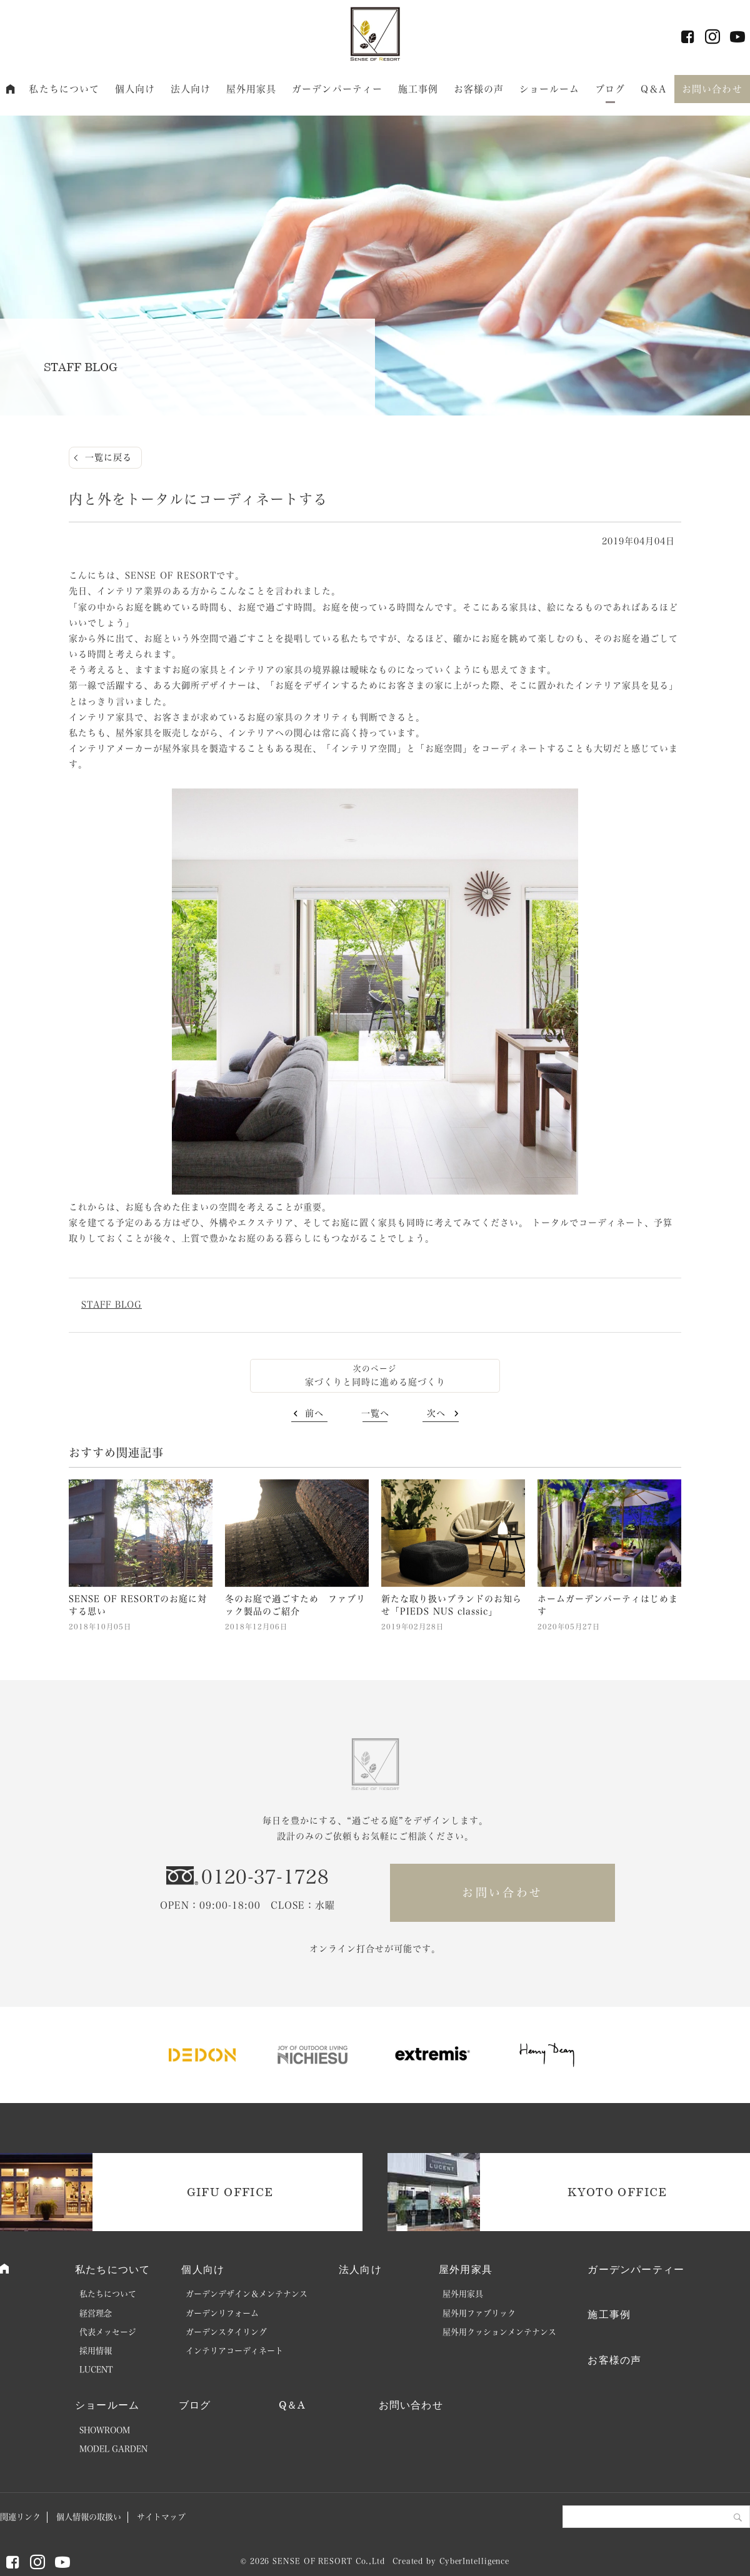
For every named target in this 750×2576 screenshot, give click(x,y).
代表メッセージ (107, 2332)
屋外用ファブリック (479, 2313)
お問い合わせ (712, 89)
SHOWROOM (104, 2430)
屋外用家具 (251, 89)
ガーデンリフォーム (222, 2313)
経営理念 (95, 2313)
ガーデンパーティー (337, 89)
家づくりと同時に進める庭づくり (375, 1382)
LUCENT (96, 2369)
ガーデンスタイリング (226, 2332)
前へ (314, 1413)
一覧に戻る (108, 457)
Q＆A (653, 89)
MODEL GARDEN (113, 2449)
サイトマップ (161, 2517)
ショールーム (549, 89)
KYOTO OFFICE (617, 2192)
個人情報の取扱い (88, 2517)
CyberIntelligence (474, 2561)
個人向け (135, 89)
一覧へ (375, 1413)
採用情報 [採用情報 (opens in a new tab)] (95, 2351)
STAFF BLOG (111, 1304)
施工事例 (418, 89)
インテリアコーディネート (234, 2351)
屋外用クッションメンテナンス (499, 2332)
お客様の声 (479, 89)
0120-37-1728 (265, 1876)
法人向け (191, 89)
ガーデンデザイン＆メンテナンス (247, 2294)
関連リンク (20, 2517)
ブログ (610, 89)
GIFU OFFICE (230, 2192)
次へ (436, 1413)
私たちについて (64, 89)
